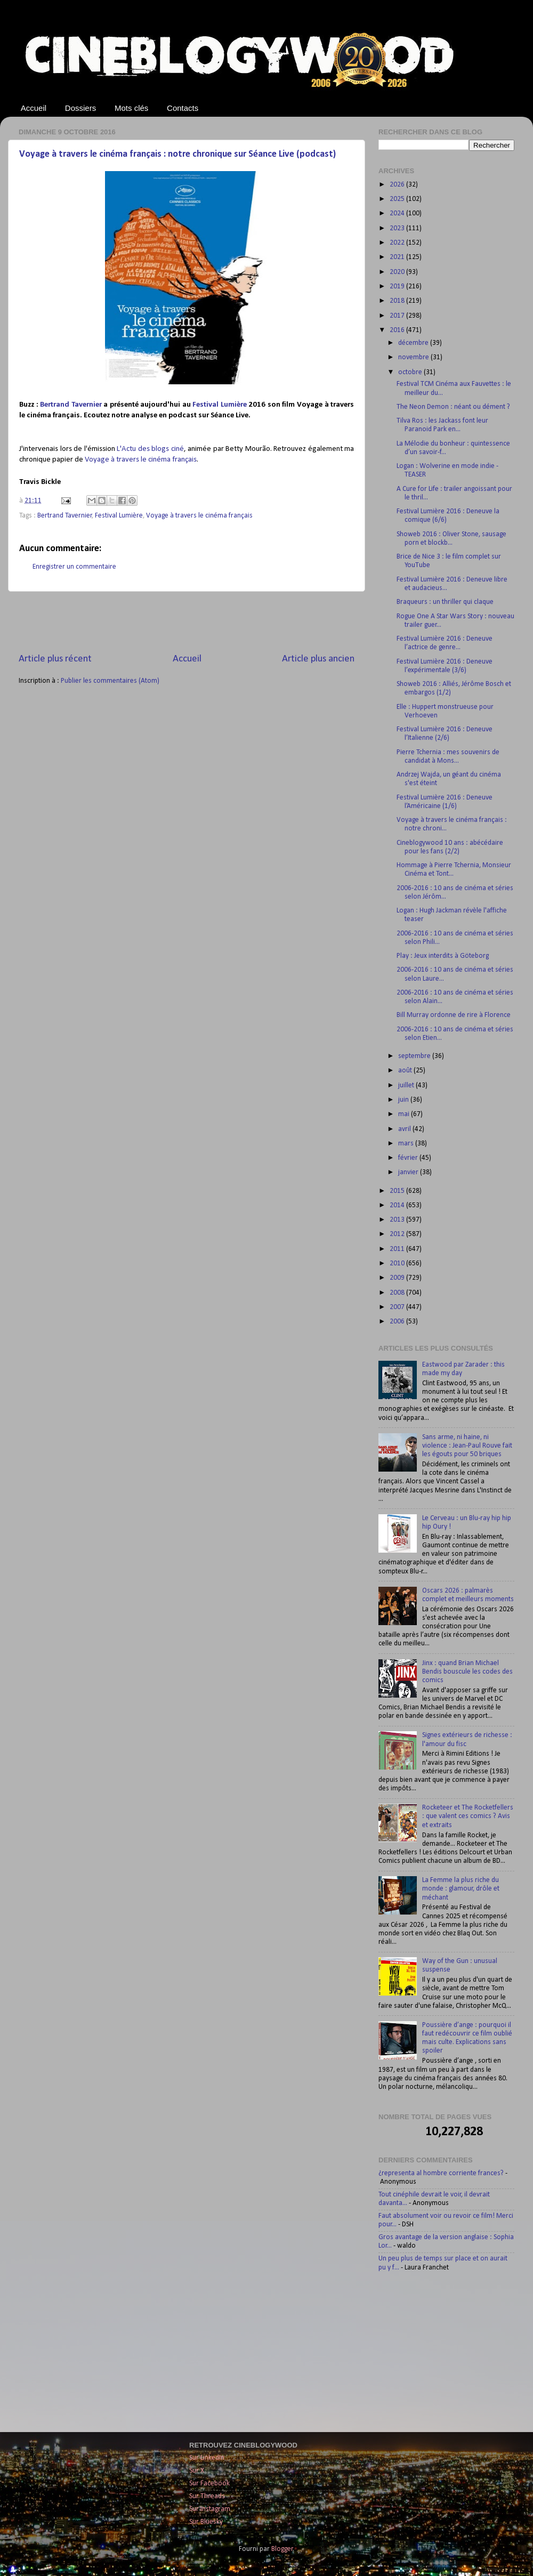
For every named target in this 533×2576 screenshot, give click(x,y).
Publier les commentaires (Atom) (110, 680)
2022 (398, 242)
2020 (398, 272)
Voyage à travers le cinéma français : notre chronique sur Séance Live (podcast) (177, 154)
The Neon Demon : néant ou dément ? (453, 406)
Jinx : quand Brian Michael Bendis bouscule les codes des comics (467, 1672)
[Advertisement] (186, 622)
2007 (398, 1307)
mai (404, 1114)
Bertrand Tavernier (71, 405)
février (408, 1157)
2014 (398, 1205)
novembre (414, 357)
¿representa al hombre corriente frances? (441, 2173)
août (406, 1070)
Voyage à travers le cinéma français (141, 460)
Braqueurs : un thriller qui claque (445, 602)
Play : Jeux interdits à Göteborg (443, 955)
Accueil (33, 107)
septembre (415, 1056)
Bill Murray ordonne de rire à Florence (454, 1015)
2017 (398, 315)
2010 (398, 1263)
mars (406, 1143)
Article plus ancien (318, 659)
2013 (398, 1219)
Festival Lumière (219, 405)
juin (404, 1099)
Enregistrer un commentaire (74, 566)
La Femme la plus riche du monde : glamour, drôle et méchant (460, 1889)
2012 (398, 1234)
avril (405, 1129)
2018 (398, 300)
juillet (407, 1085)
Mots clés (131, 107)
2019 (398, 286)
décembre (414, 343)
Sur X (196, 2470)
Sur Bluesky (206, 2521)
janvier (409, 1172)
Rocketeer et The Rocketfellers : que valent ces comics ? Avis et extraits (467, 1816)
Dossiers (80, 107)
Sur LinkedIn (206, 2457)
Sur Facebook (209, 2483)
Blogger (282, 2549)
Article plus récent (55, 659)
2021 (398, 257)
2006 (398, 1321)
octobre (411, 372)
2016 (398, 330)
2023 (398, 228)
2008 (398, 1292)
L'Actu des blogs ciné (150, 449)
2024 (398, 213)
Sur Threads (207, 2496)
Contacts (182, 107)
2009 (398, 1277)
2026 (398, 184)
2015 (398, 1191)
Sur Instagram (209, 2509)
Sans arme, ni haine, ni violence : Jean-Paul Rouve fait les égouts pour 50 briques (467, 1446)
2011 (398, 1249)
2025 (398, 199)
